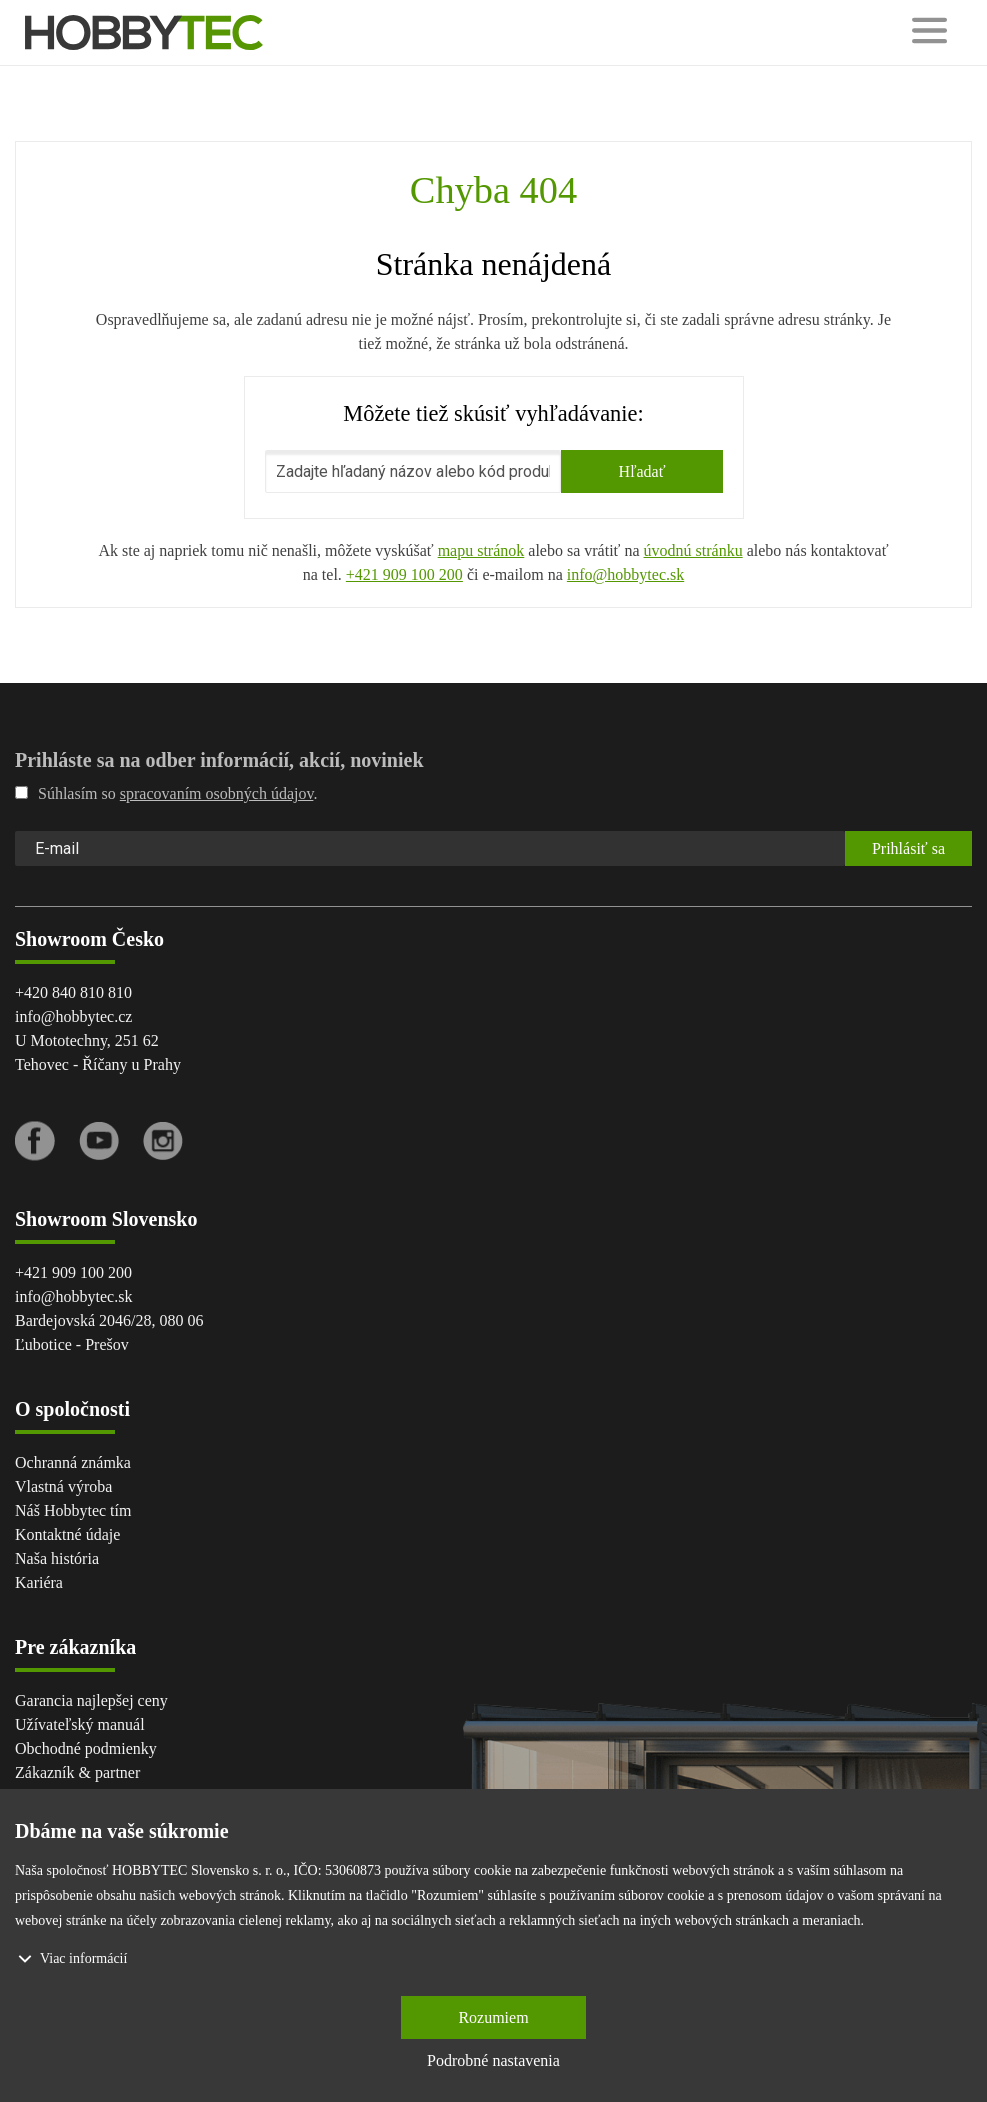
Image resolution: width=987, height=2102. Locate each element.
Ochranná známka (73, 1462)
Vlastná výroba (63, 1486)
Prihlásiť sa (908, 848)
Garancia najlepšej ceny (91, 1700)
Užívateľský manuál (80, 1724)
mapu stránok (481, 550)
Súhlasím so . (166, 793)
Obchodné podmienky (86, 1748)
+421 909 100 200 (404, 574)
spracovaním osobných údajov (217, 793)
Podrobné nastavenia (493, 2060)
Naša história (57, 1558)
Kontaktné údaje (67, 1534)
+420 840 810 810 (73, 992)
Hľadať (641, 471)
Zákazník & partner (77, 1772)
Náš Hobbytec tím (73, 1510)
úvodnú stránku (693, 550)
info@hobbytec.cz (73, 1016)
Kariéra (39, 1582)
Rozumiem (493, 2017)
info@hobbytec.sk (625, 574)
